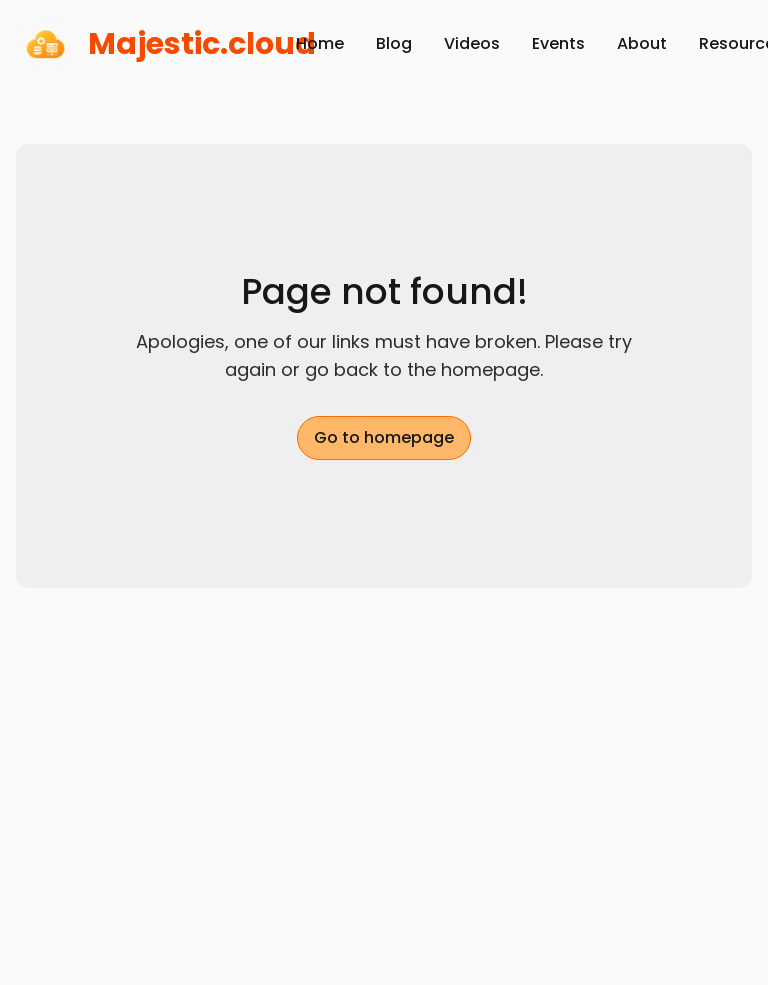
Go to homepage (384, 437)
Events (558, 43)
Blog (394, 43)
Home (320, 43)
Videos (472, 43)
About (642, 43)
